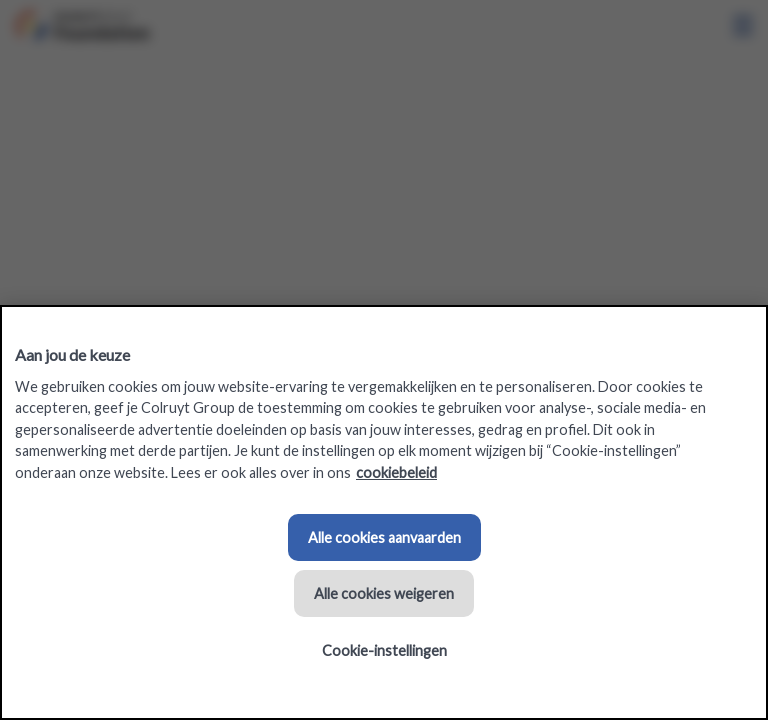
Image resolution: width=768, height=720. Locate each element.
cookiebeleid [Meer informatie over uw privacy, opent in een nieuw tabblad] (396, 472)
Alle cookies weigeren (384, 593)
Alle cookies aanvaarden (384, 537)
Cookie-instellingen (384, 650)
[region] (384, 512)
